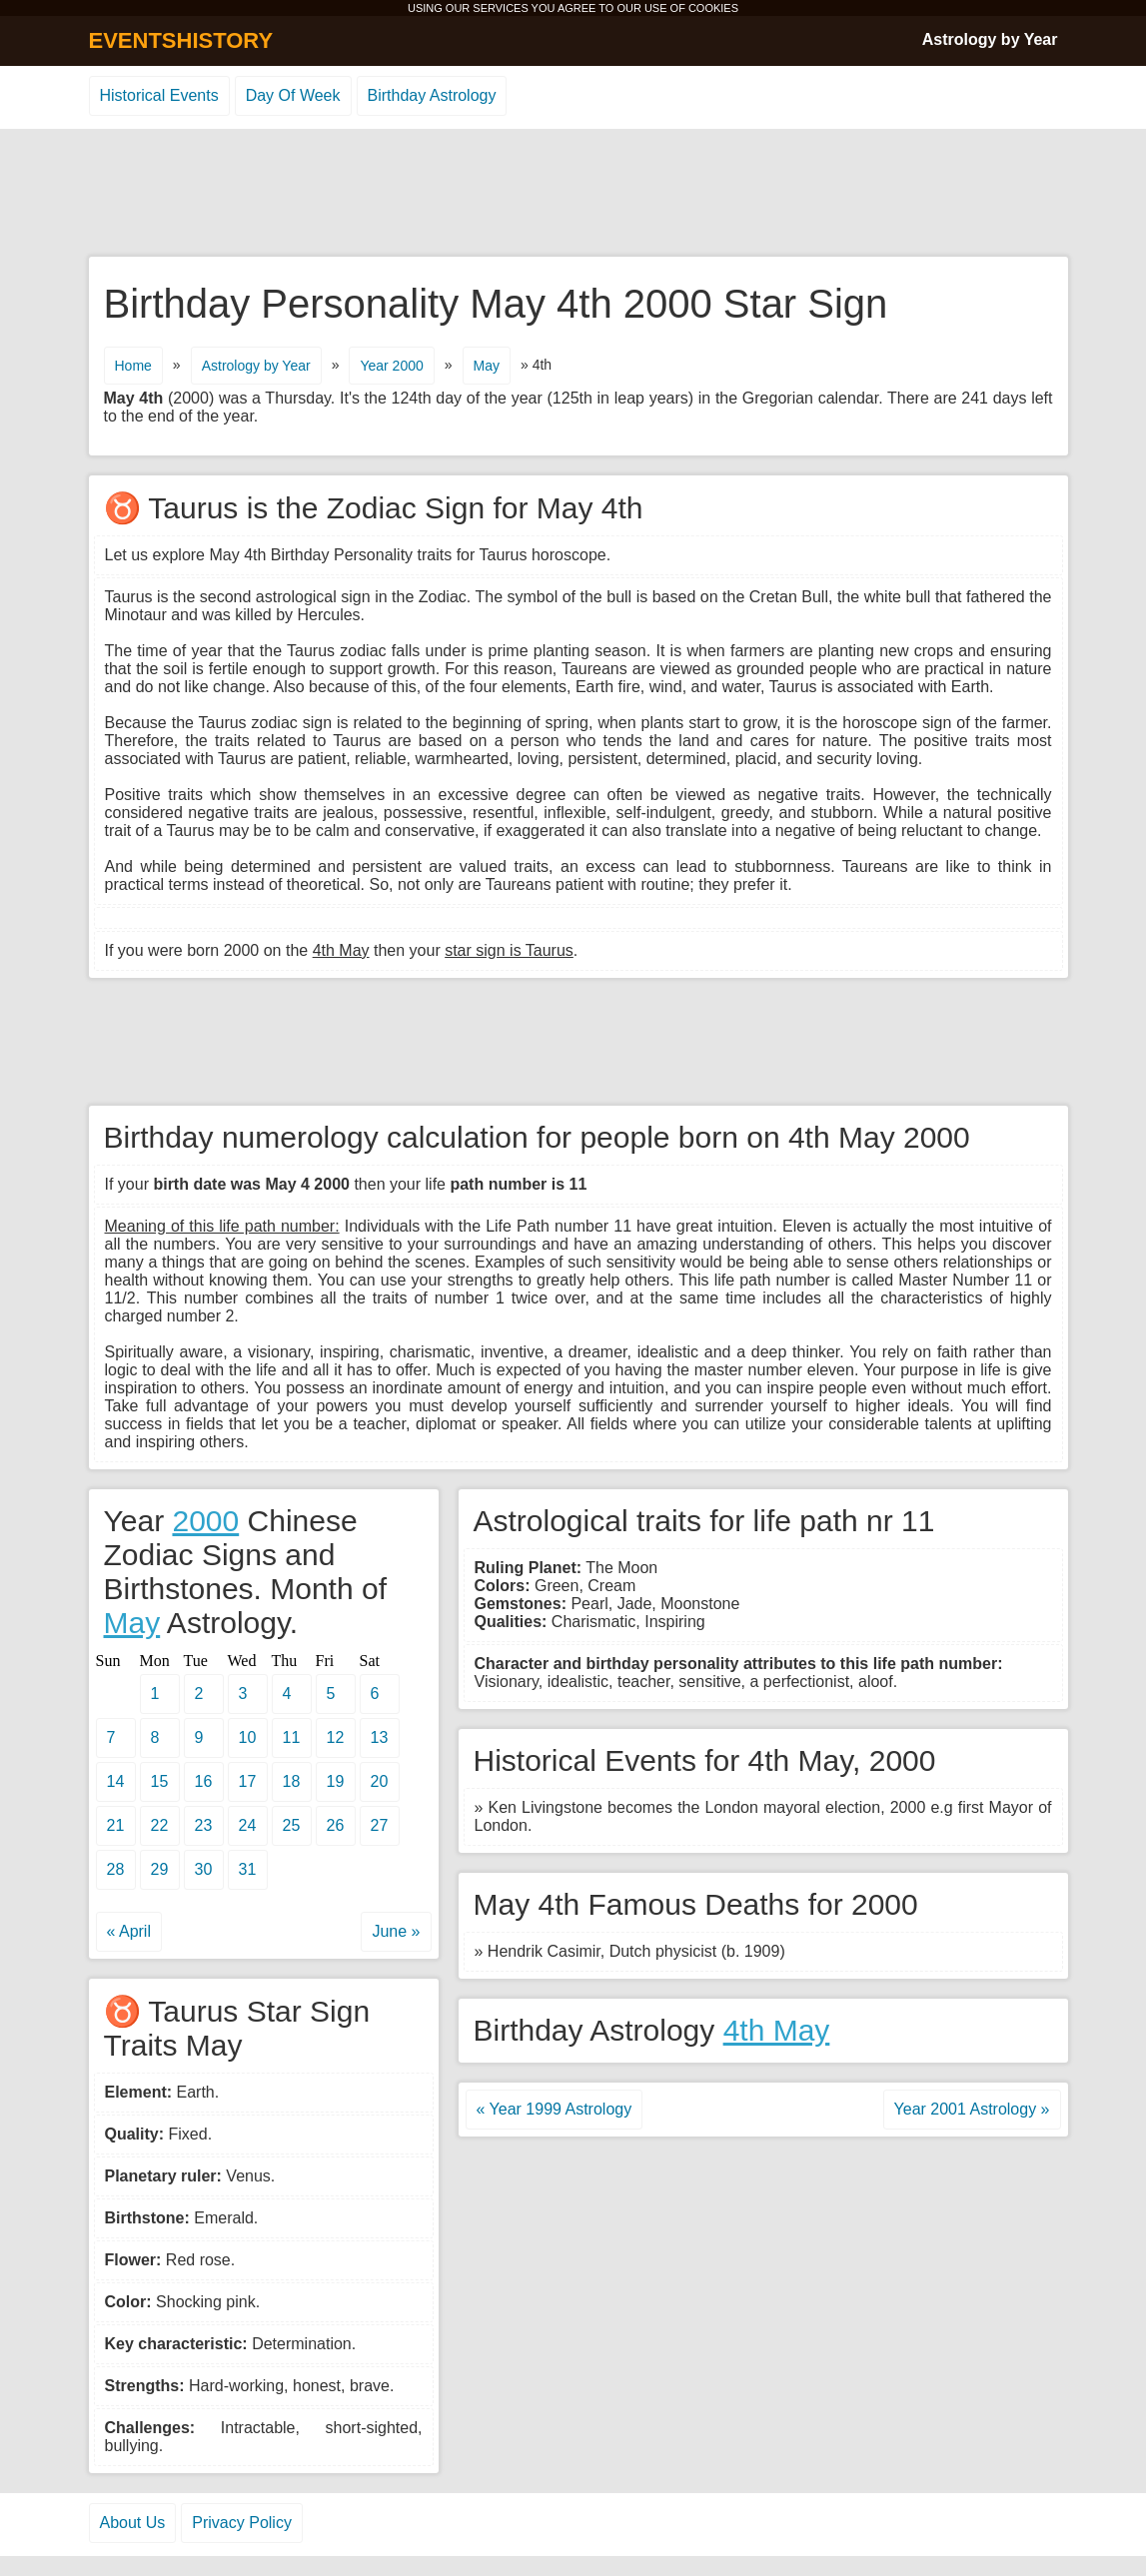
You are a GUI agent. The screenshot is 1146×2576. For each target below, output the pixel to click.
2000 (205, 1520)
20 (380, 1781)
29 (160, 1869)
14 (116, 1781)
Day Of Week (293, 95)
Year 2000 (391, 366)
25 (292, 1825)
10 (248, 1737)
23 (204, 1825)
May (487, 366)
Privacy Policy (242, 2522)
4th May (776, 2030)
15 (160, 1781)
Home (133, 366)
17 (248, 1781)
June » (396, 1931)
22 (160, 1825)
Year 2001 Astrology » (972, 2109)
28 (116, 1869)
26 (336, 1825)
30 (204, 1869)
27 (380, 1825)
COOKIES (713, 8)
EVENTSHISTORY (181, 40)
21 (116, 1825)
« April (129, 1931)
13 (380, 1737)
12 (336, 1737)
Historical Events (159, 95)
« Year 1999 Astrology (554, 2109)
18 (292, 1781)
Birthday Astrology (432, 95)
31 (248, 1869)
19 (336, 1781)
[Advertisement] (573, 194)
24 (248, 1825)
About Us (133, 2522)
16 (204, 1781)
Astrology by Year (990, 39)
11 (292, 1737)
